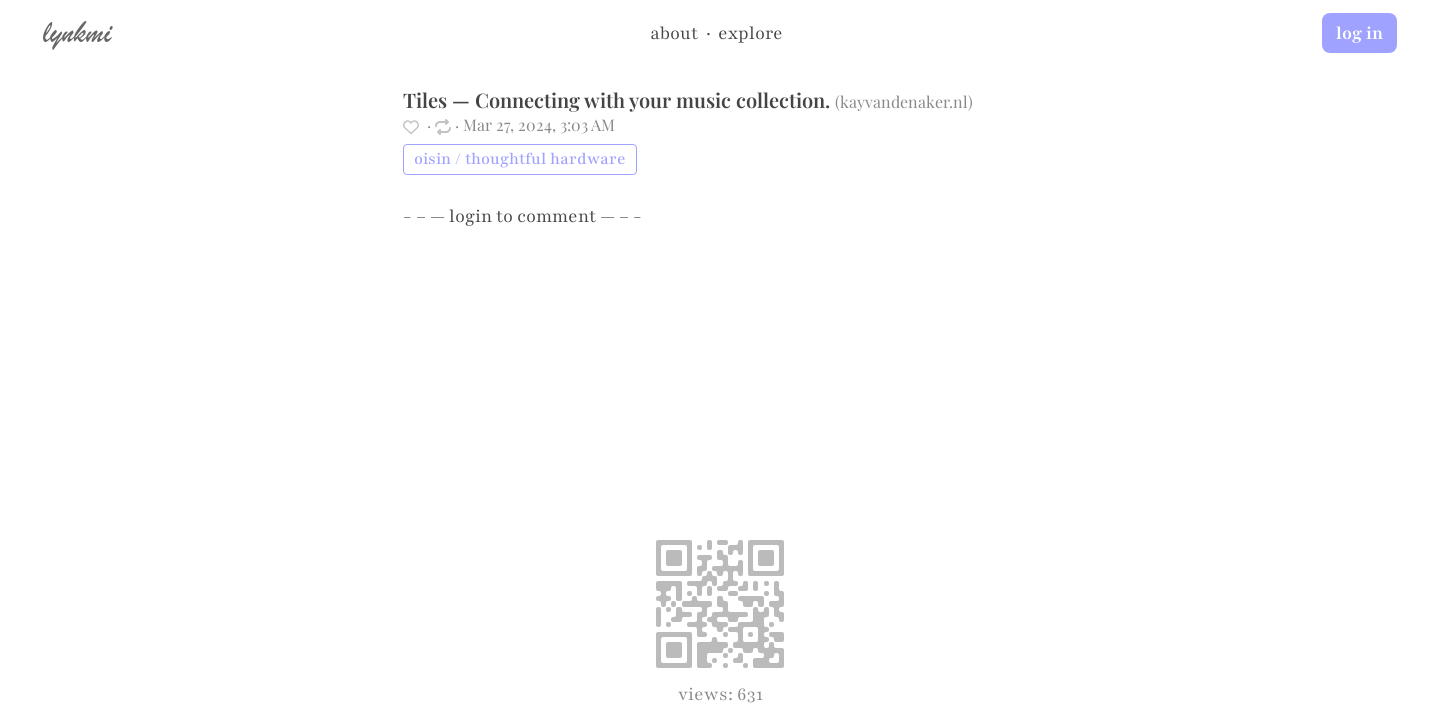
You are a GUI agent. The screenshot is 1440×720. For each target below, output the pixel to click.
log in (1359, 33)
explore (750, 33)
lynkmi (77, 32)
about (674, 33)
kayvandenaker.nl (904, 101)
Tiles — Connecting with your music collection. (616, 99)
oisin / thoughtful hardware (520, 159)
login (470, 216)
